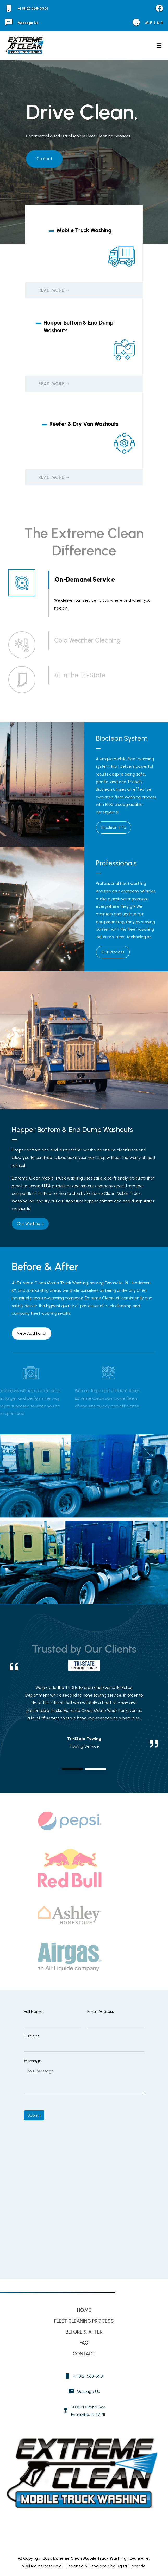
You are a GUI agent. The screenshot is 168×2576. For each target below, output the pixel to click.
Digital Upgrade (131, 2566)
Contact (44, 158)
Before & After (84, 2332)
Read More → (54, 290)
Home (84, 2310)
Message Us (21, 23)
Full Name (33, 2011)
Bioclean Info (113, 827)
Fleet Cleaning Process (84, 2321)
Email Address (100, 2011)
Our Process (112, 952)
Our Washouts (30, 1223)
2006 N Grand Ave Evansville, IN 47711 (88, 2411)
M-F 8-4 (148, 23)
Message (32, 2060)
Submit (34, 2115)
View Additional (31, 1333)
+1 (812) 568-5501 (26, 8)
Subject (31, 2036)
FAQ (84, 2343)
